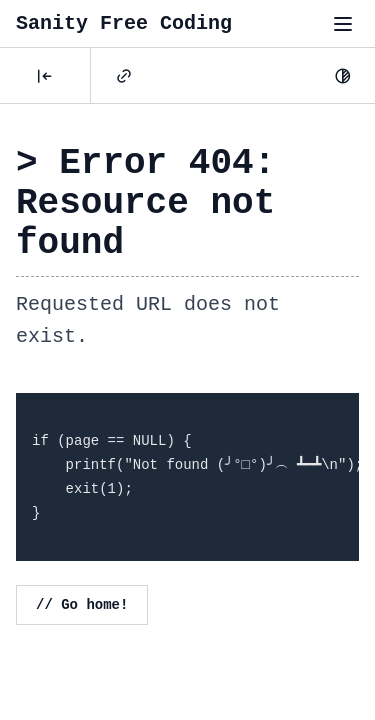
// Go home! (82, 605)
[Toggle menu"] (343, 24)
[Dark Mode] (343, 76)
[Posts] (45, 76)
